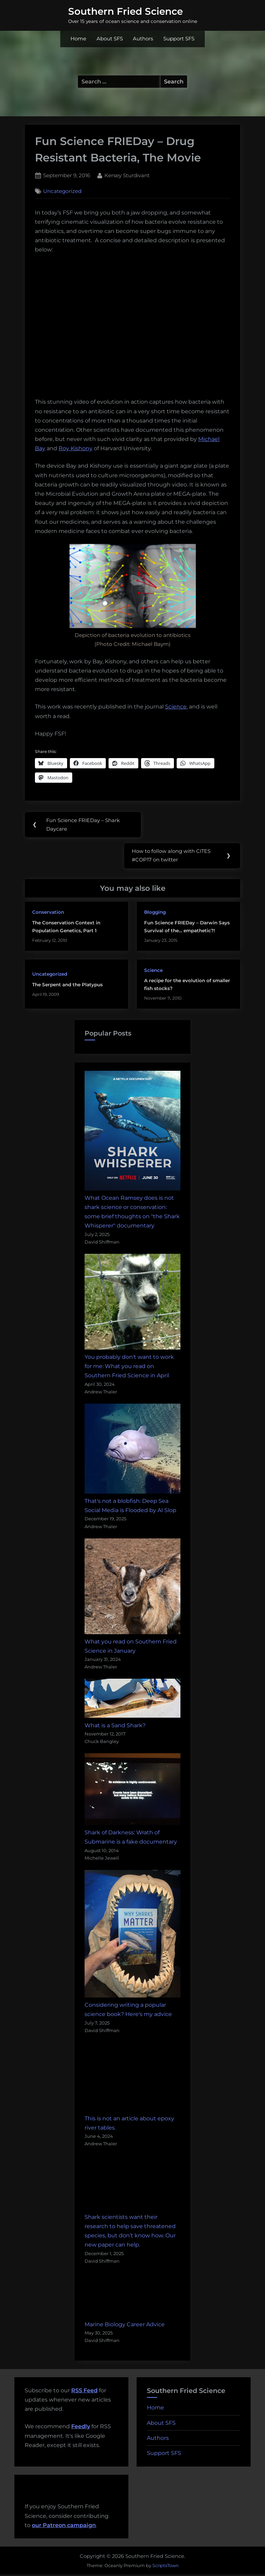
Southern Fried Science (125, 11)
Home (78, 39)
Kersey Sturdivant (127, 175)
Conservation (48, 913)
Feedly (80, 2428)
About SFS (110, 39)
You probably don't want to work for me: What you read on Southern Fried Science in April (129, 1367)
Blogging (155, 913)
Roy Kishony (75, 448)
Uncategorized (62, 191)
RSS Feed (84, 2392)
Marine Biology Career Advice (125, 2326)
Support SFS (178, 39)
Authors (143, 39)
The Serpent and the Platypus (67, 986)
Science (176, 706)
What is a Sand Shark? (115, 1727)
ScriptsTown (165, 2567)
